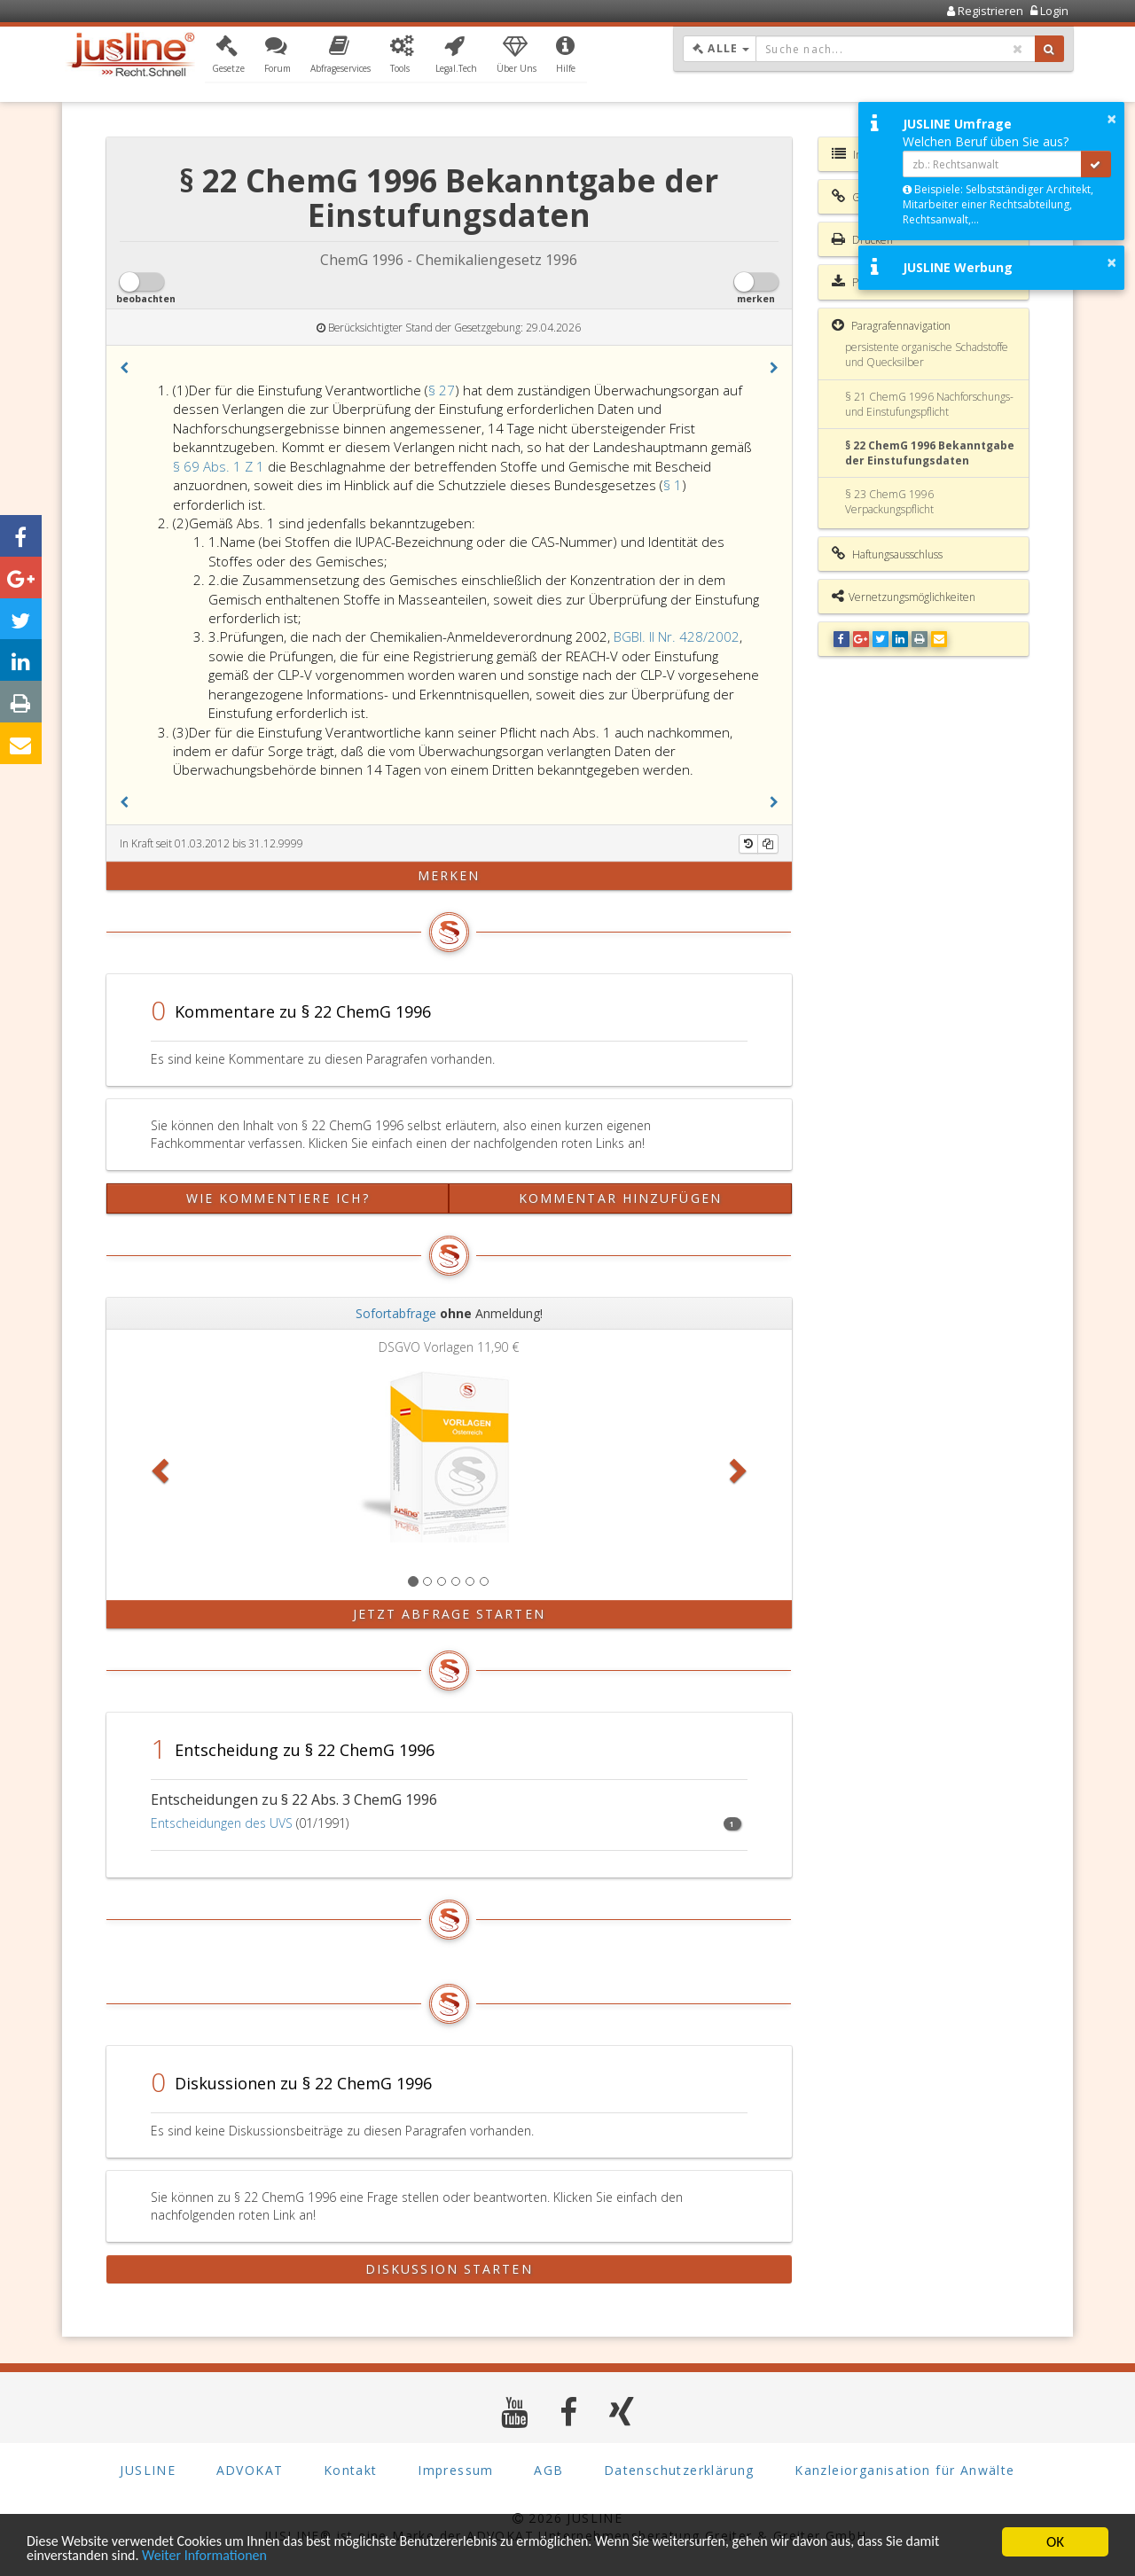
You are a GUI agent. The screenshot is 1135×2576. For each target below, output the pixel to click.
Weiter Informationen (254, 2556)
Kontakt (351, 2469)
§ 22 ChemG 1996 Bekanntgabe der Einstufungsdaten (929, 453)
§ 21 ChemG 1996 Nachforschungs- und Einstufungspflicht (929, 404)
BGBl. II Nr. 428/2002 (677, 636)
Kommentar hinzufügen (620, 1198)
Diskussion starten (449, 2268)
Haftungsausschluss (887, 554)
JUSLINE (148, 2469)
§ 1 (672, 485)
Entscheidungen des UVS (222, 1823)
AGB (548, 2469)
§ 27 (441, 390)
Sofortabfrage (396, 1313)
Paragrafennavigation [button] (891, 325)
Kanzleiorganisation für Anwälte (904, 2469)
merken (449, 875)
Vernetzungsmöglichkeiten (903, 597)
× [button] (1111, 119)
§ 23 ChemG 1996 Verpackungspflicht (889, 502)
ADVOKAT (250, 2469)
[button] (228, 56)
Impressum (456, 2469)
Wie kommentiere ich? (278, 1198)
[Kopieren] (768, 844)
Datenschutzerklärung (679, 2469)
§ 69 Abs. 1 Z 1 (220, 466)
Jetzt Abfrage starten (449, 1613)
